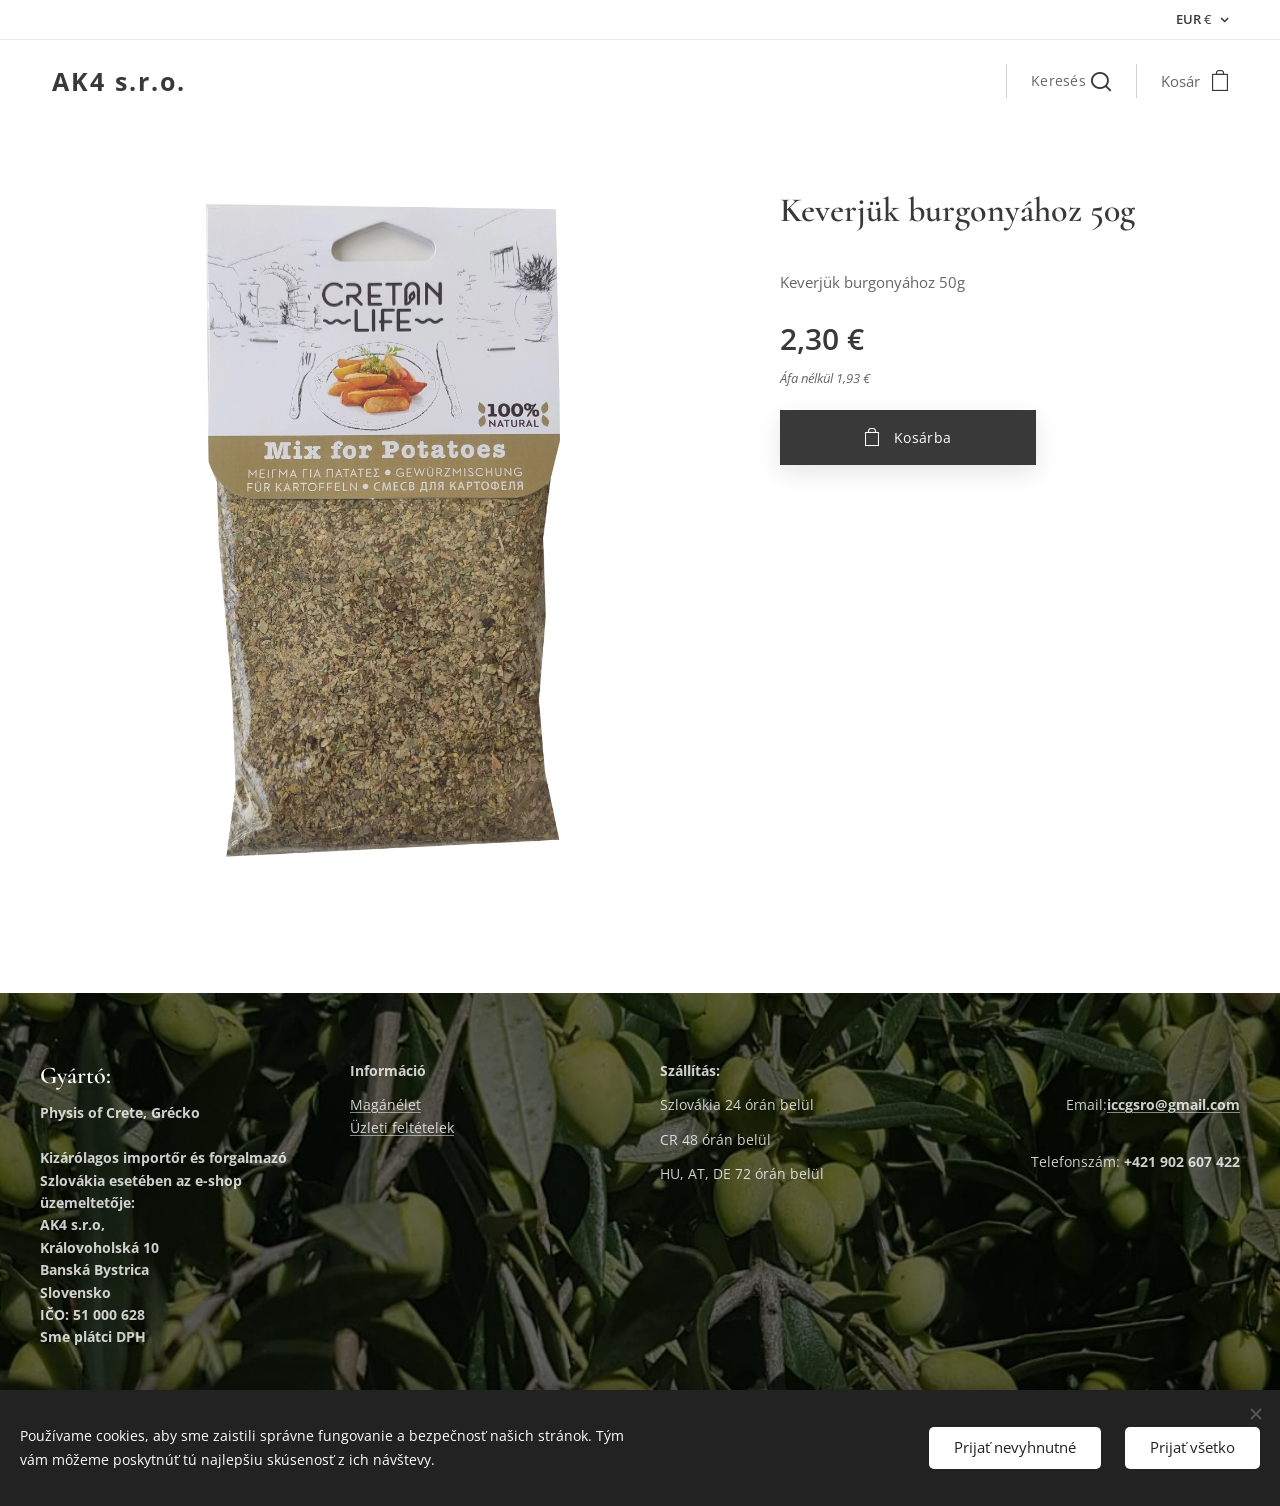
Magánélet (385, 1105)
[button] (1071, 81)
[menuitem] (879, 81)
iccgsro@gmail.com (1173, 1105)
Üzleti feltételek (402, 1127)
